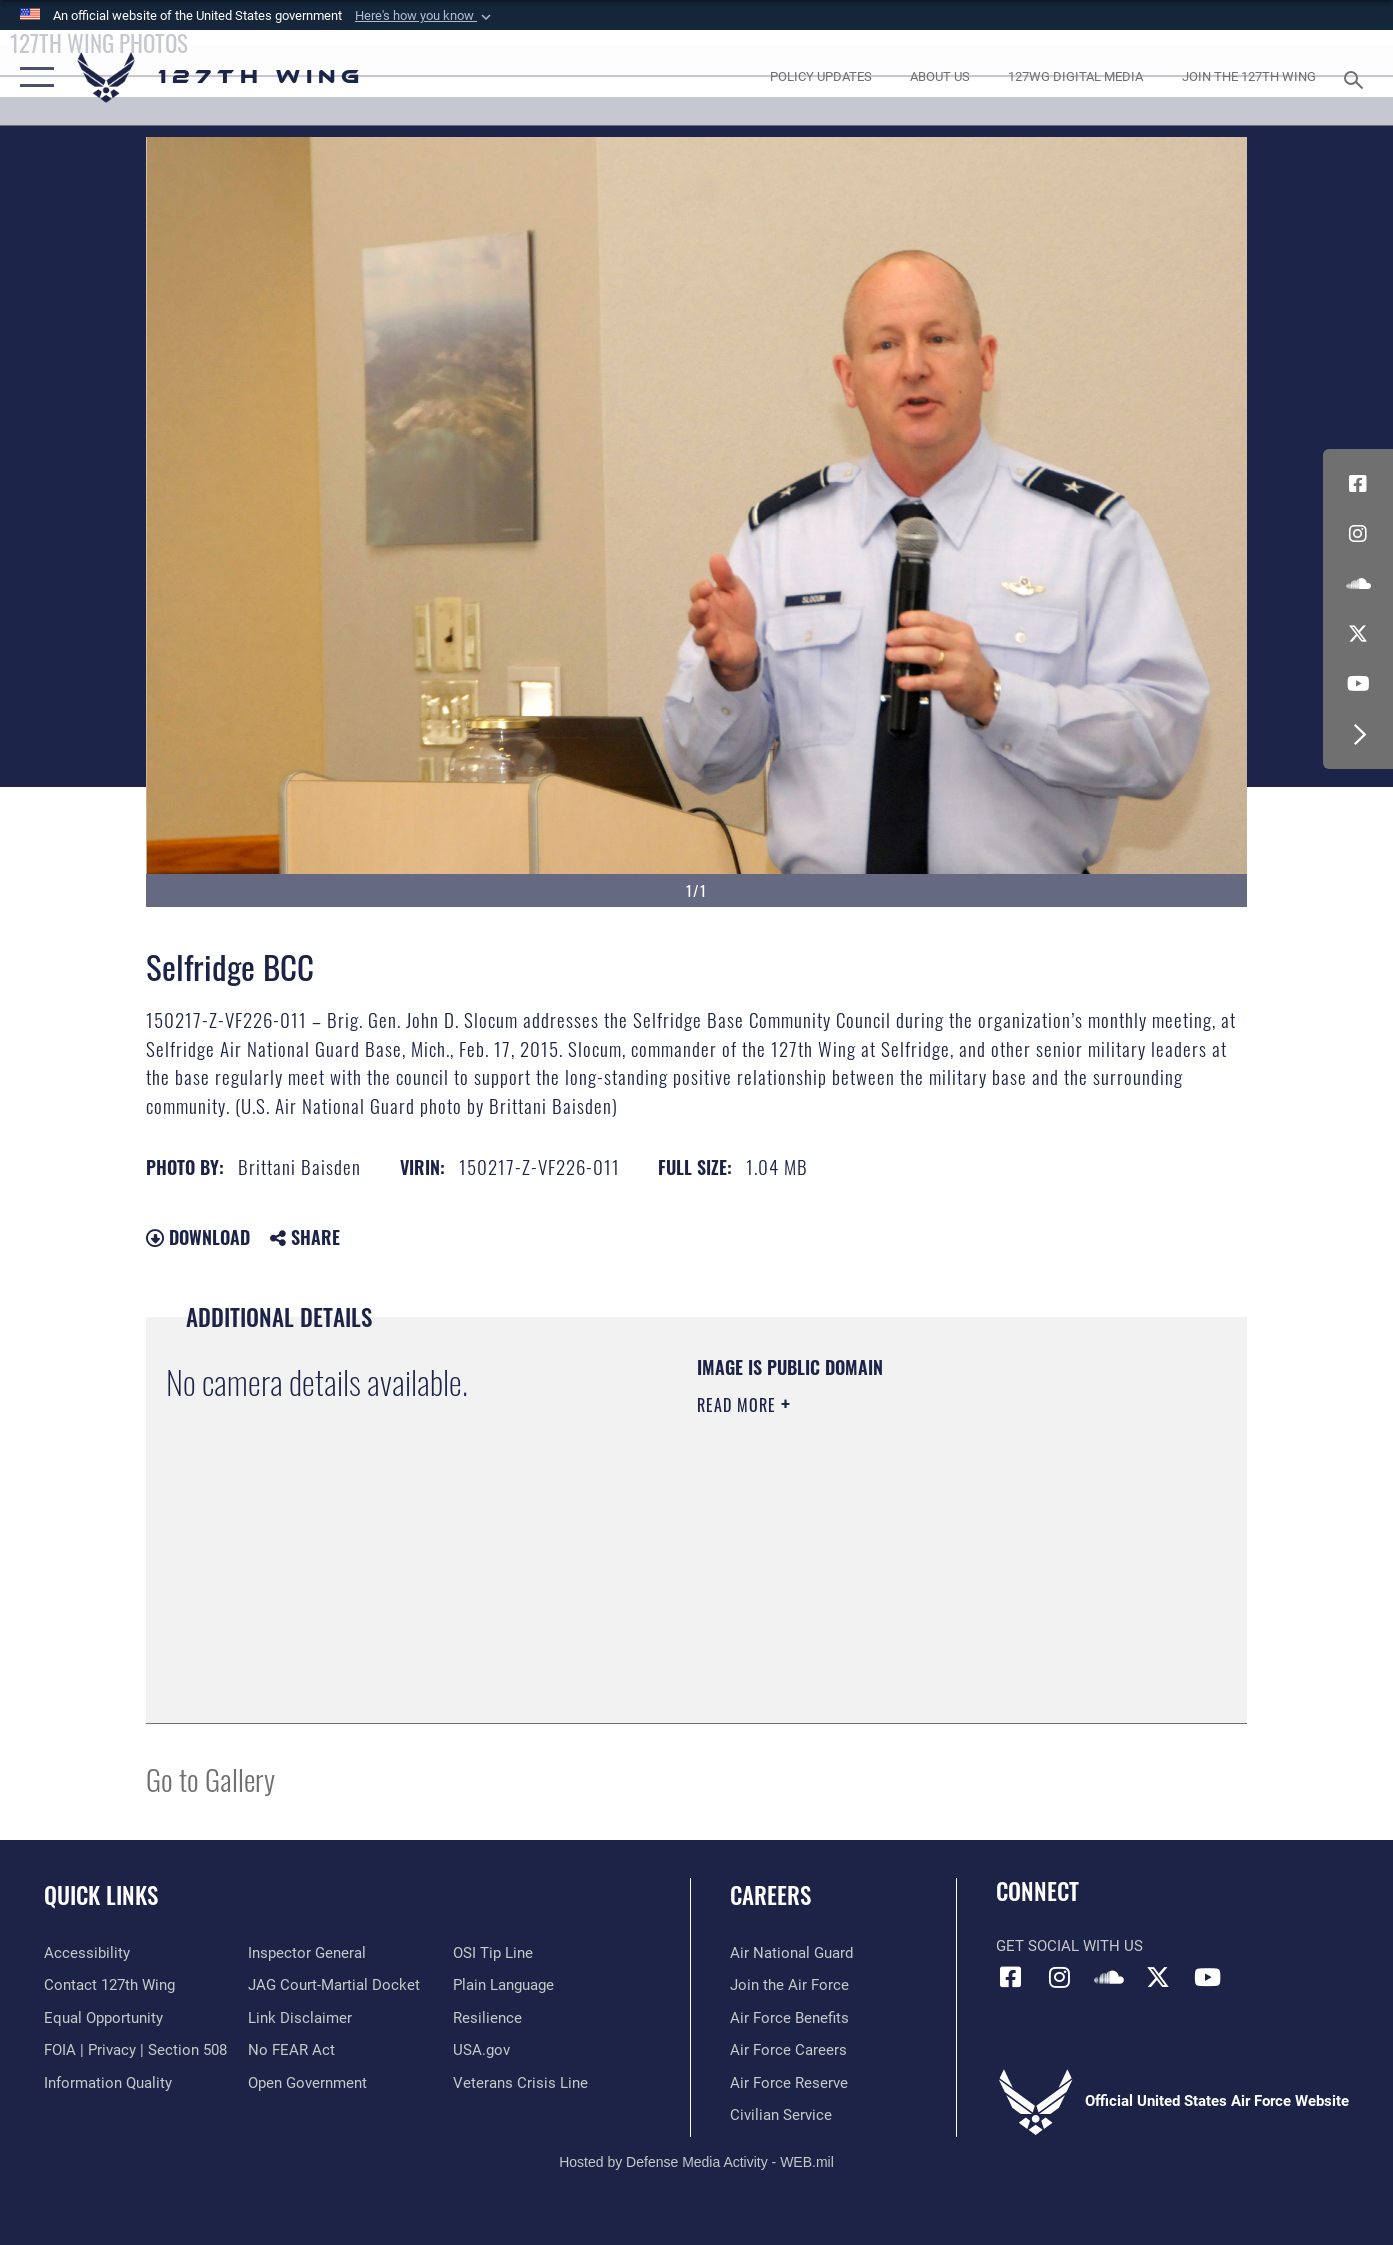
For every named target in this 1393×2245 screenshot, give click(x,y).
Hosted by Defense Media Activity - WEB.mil (696, 2162)
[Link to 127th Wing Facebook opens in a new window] (1358, 484)
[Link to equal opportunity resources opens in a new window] (103, 2018)
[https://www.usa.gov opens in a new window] (481, 2050)
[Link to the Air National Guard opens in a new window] (791, 1953)
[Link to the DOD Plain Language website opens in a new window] (503, 1985)
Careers (770, 1895)
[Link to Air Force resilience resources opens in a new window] (487, 2018)
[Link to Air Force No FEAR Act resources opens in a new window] (291, 2050)
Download (198, 1237)
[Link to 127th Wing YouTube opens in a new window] (1358, 684)
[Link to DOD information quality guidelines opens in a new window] (108, 2083)
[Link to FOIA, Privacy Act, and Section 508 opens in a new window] (135, 2050)
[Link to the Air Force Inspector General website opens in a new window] (307, 1953)
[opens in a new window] (820, 77)
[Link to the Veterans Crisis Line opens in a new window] (520, 2083)
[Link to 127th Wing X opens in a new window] (1358, 634)
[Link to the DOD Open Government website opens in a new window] (307, 2083)
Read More (739, 1405)
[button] (425, 16)
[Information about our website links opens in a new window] (300, 2018)
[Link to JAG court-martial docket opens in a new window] (334, 1985)
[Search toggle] (1356, 78)
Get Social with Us (1069, 1946)
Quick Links (101, 1895)
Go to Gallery (210, 1778)
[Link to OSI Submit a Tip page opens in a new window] (493, 1953)
